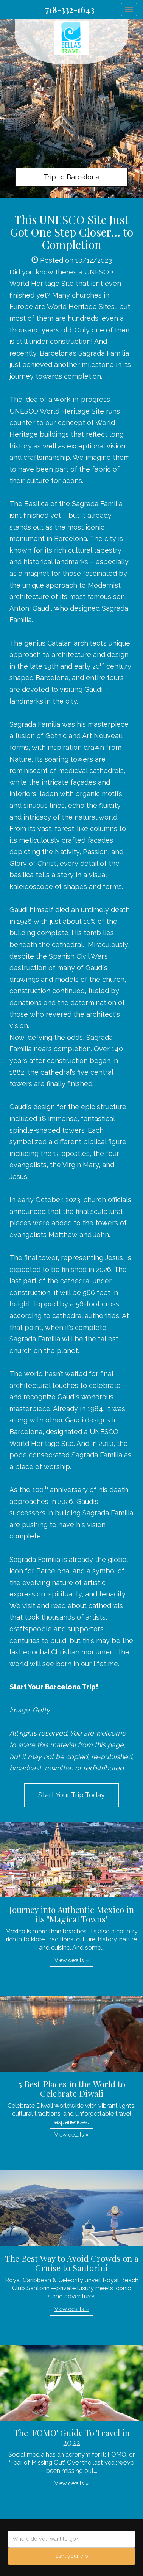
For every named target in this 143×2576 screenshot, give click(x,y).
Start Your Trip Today (71, 1795)
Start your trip (71, 2556)
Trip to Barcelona (71, 177)
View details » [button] (71, 1960)
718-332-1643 (70, 9)
